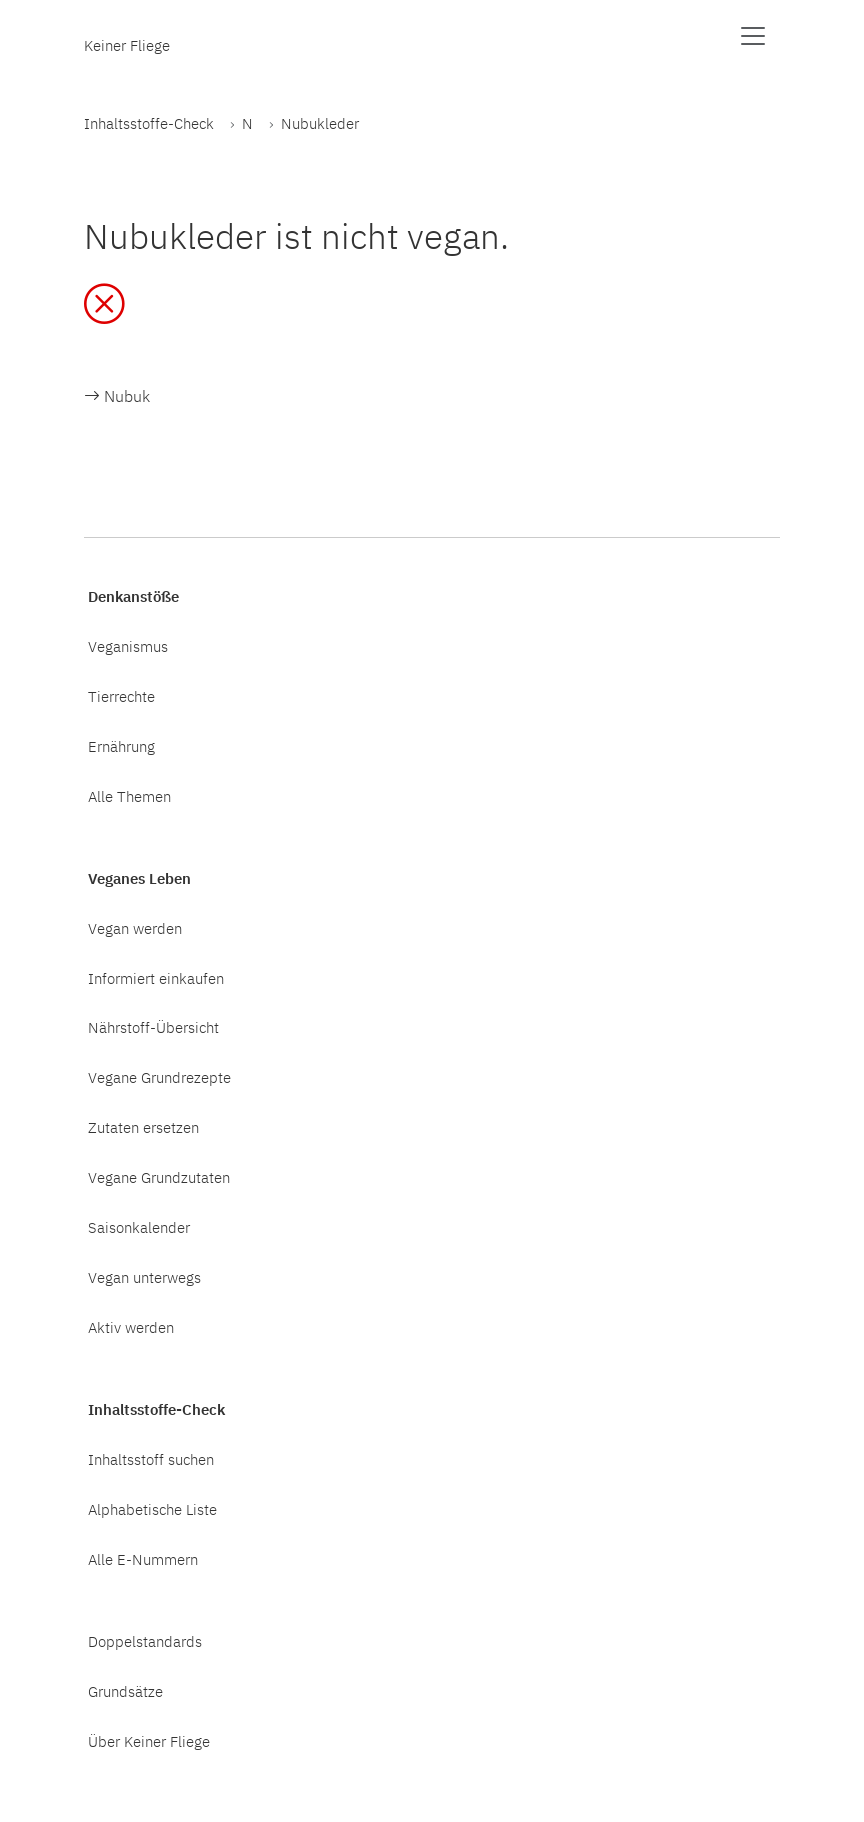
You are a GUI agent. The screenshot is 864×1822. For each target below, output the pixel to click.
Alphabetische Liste (152, 1509)
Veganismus (128, 646)
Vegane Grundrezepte (159, 1077)
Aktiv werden (131, 1327)
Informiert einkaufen (156, 978)
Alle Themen (129, 796)
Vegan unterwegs (144, 1277)
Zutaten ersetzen (143, 1127)
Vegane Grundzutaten (159, 1177)
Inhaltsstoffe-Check (149, 123)
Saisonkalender (139, 1227)
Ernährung (121, 746)
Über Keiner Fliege (149, 1741)
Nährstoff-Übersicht (153, 1027)
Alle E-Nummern (143, 1559)
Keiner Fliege (127, 45)
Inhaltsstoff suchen (151, 1459)
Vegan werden (135, 928)
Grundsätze (125, 1691)
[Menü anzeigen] (753, 36)
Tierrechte (121, 696)
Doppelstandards (145, 1641)
